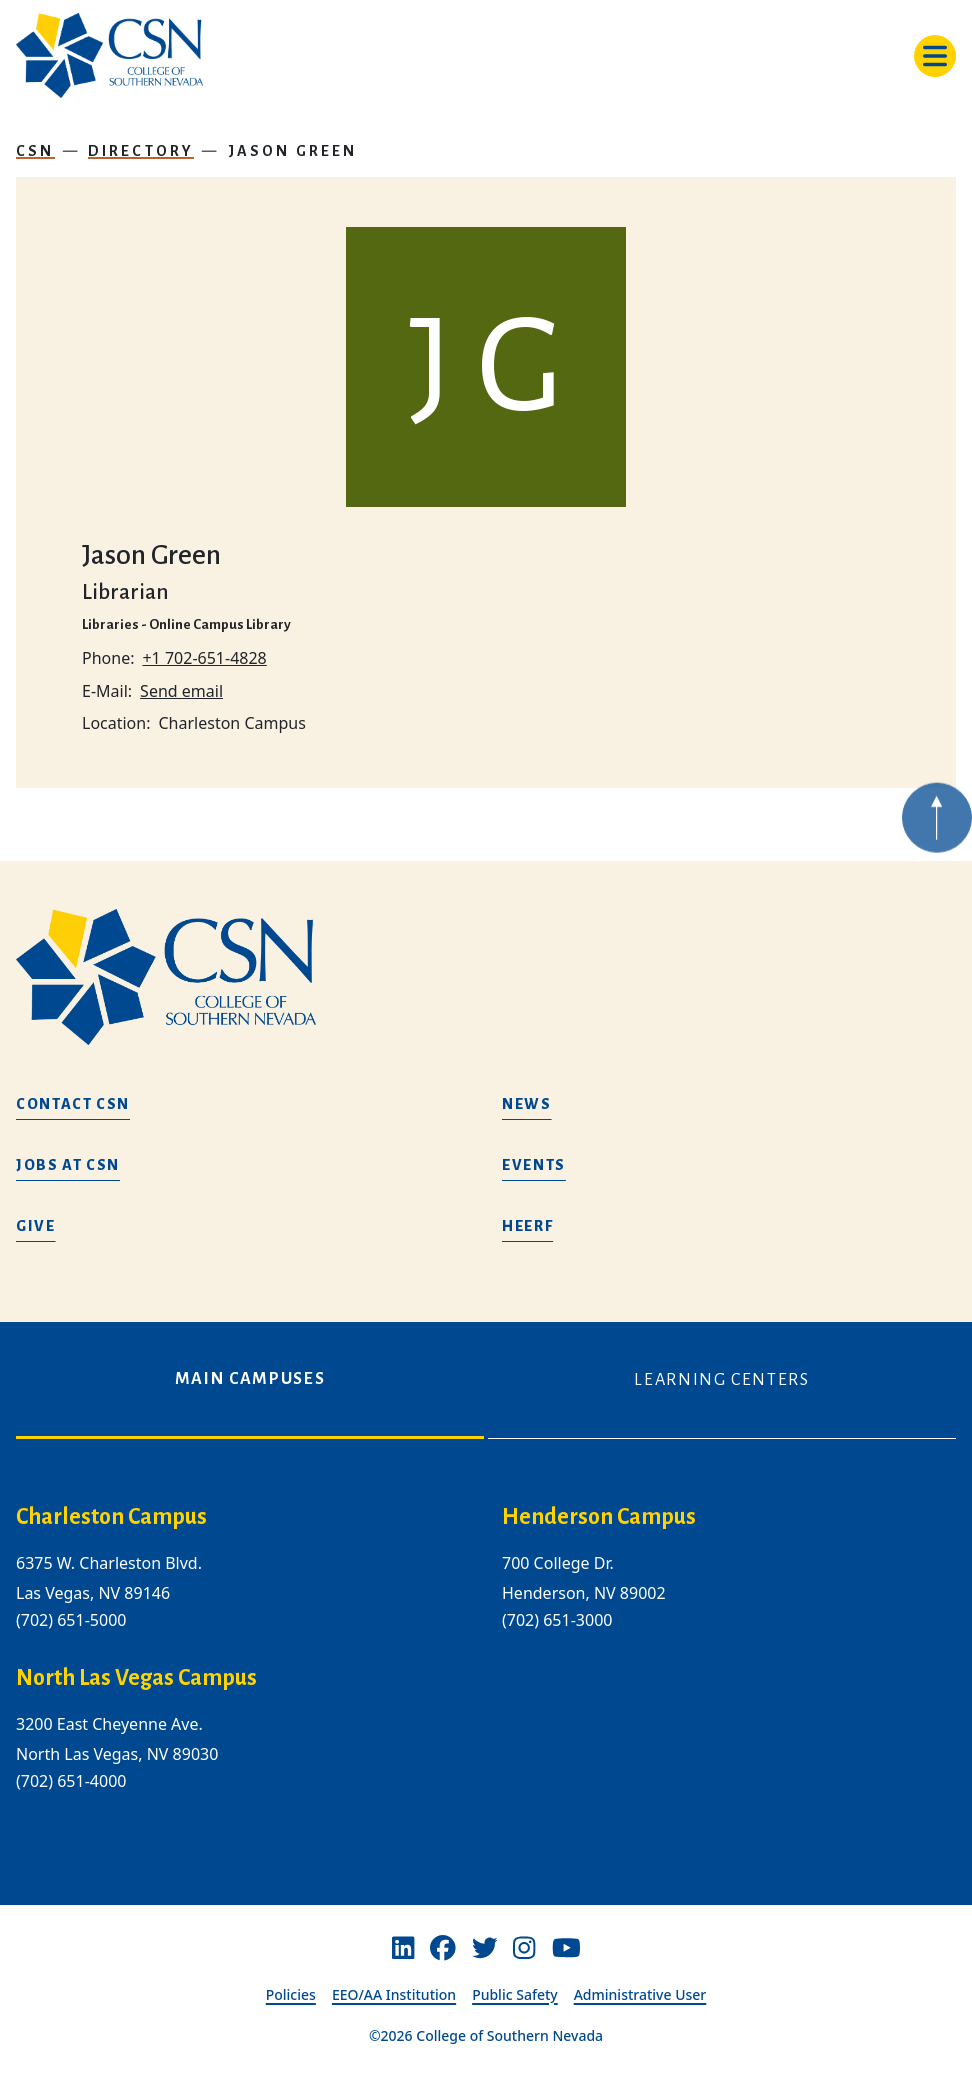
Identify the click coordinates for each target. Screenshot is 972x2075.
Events (534, 1165)
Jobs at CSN (68, 1165)
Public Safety (515, 1994)
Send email (181, 691)
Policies (291, 1994)
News (527, 1104)
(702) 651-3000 (557, 1620)
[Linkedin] (403, 1948)
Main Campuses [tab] (250, 1379)
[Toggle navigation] (935, 56)
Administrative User (640, 1994)
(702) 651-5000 (71, 1620)
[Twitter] (485, 1948)
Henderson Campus (599, 1517)
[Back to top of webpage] (937, 841)
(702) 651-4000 (71, 1781)
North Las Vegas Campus (136, 1678)
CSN (35, 151)
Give (36, 1226)
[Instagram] (524, 1948)
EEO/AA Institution (394, 1994)
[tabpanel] (486, 1664)
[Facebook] (443, 1948)
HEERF (527, 1226)
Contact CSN (73, 1104)
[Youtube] (566, 1948)
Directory (141, 151)
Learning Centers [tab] (721, 1380)
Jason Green (293, 151)
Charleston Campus (111, 1517)
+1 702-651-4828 (204, 658)
